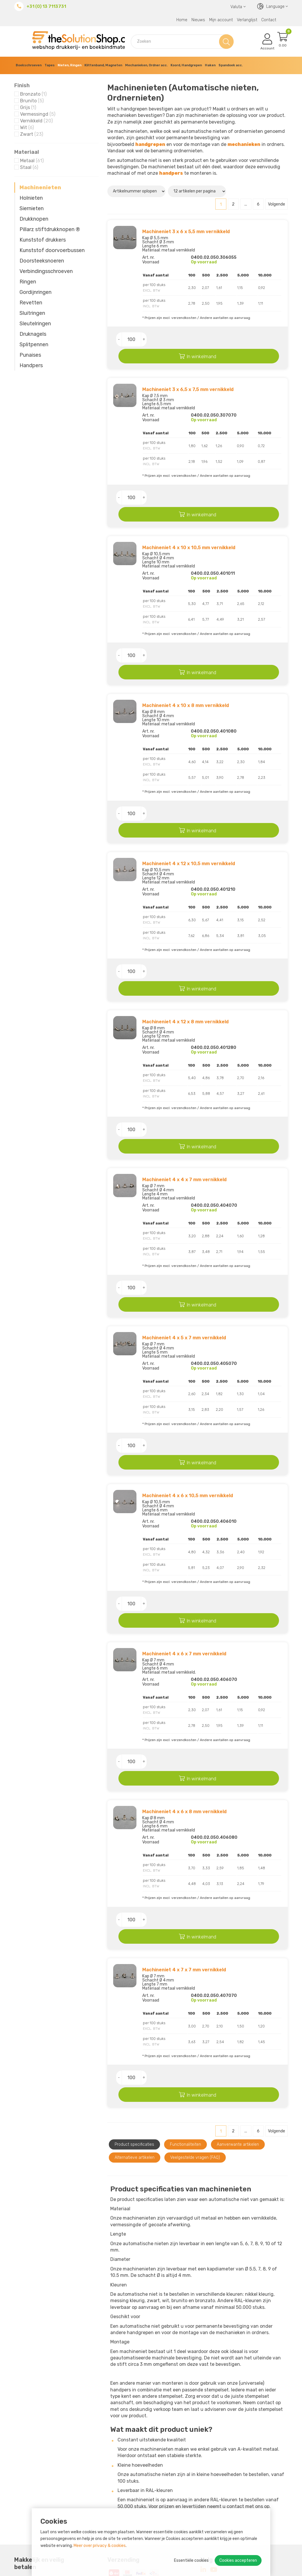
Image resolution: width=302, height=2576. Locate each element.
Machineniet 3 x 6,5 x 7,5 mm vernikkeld (188, 375)
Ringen (27, 282)
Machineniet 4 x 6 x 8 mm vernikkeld (184, 1666)
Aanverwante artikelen (238, 1970)
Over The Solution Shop (110, 2477)
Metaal (32, 160)
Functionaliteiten (185, 1970)
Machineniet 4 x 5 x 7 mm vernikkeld (184, 1236)
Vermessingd (37, 114)
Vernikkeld (36, 121)
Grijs (28, 107)
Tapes (50, 65)
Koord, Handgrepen (186, 65)
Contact (268, 19)
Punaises (30, 355)
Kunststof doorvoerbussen (52, 250)
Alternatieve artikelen (134, 1983)
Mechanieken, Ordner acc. (146, 65)
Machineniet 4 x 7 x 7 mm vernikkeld (184, 1810)
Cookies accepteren (238, 2560)
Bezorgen (94, 2506)
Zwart (31, 134)
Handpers (31, 365)
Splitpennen (33, 344)
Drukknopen (33, 219)
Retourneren (98, 2499)
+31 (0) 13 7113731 (46, 6)
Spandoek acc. (230, 65)
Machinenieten (40, 187)
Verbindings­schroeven (46, 271)
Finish (22, 85)
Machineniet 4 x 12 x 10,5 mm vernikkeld (188, 805)
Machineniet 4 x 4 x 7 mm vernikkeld (184, 1092)
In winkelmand (223, 340)
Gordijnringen (35, 292)
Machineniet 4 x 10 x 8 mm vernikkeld (185, 662)
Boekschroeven (29, 65)
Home (181, 19)
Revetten (30, 302)
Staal (29, 167)
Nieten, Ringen (69, 65)
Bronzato (33, 94)
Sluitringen (32, 313)
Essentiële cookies (191, 2560)
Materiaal (26, 152)
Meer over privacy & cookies (100, 2545)
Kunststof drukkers (42, 240)
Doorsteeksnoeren (41, 261)
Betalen (92, 2492)
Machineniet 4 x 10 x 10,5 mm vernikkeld (188, 518)
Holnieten (31, 198)
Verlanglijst (247, 19)
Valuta (238, 6)
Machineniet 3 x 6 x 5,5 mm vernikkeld (186, 231)
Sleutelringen (35, 323)
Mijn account (221, 19)
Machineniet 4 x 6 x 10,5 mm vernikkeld (187, 1379)
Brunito (32, 100)
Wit (27, 127)
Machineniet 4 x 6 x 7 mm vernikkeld (184, 1523)
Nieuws (198, 19)
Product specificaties (134, 1970)
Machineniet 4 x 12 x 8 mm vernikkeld (185, 949)
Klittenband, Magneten (103, 65)
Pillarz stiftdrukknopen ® (49, 229)
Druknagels (32, 334)
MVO (89, 2484)
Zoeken (226, 41)
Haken (210, 65)
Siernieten (31, 208)
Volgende (276, 204)
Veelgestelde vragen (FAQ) (195, 1983)
